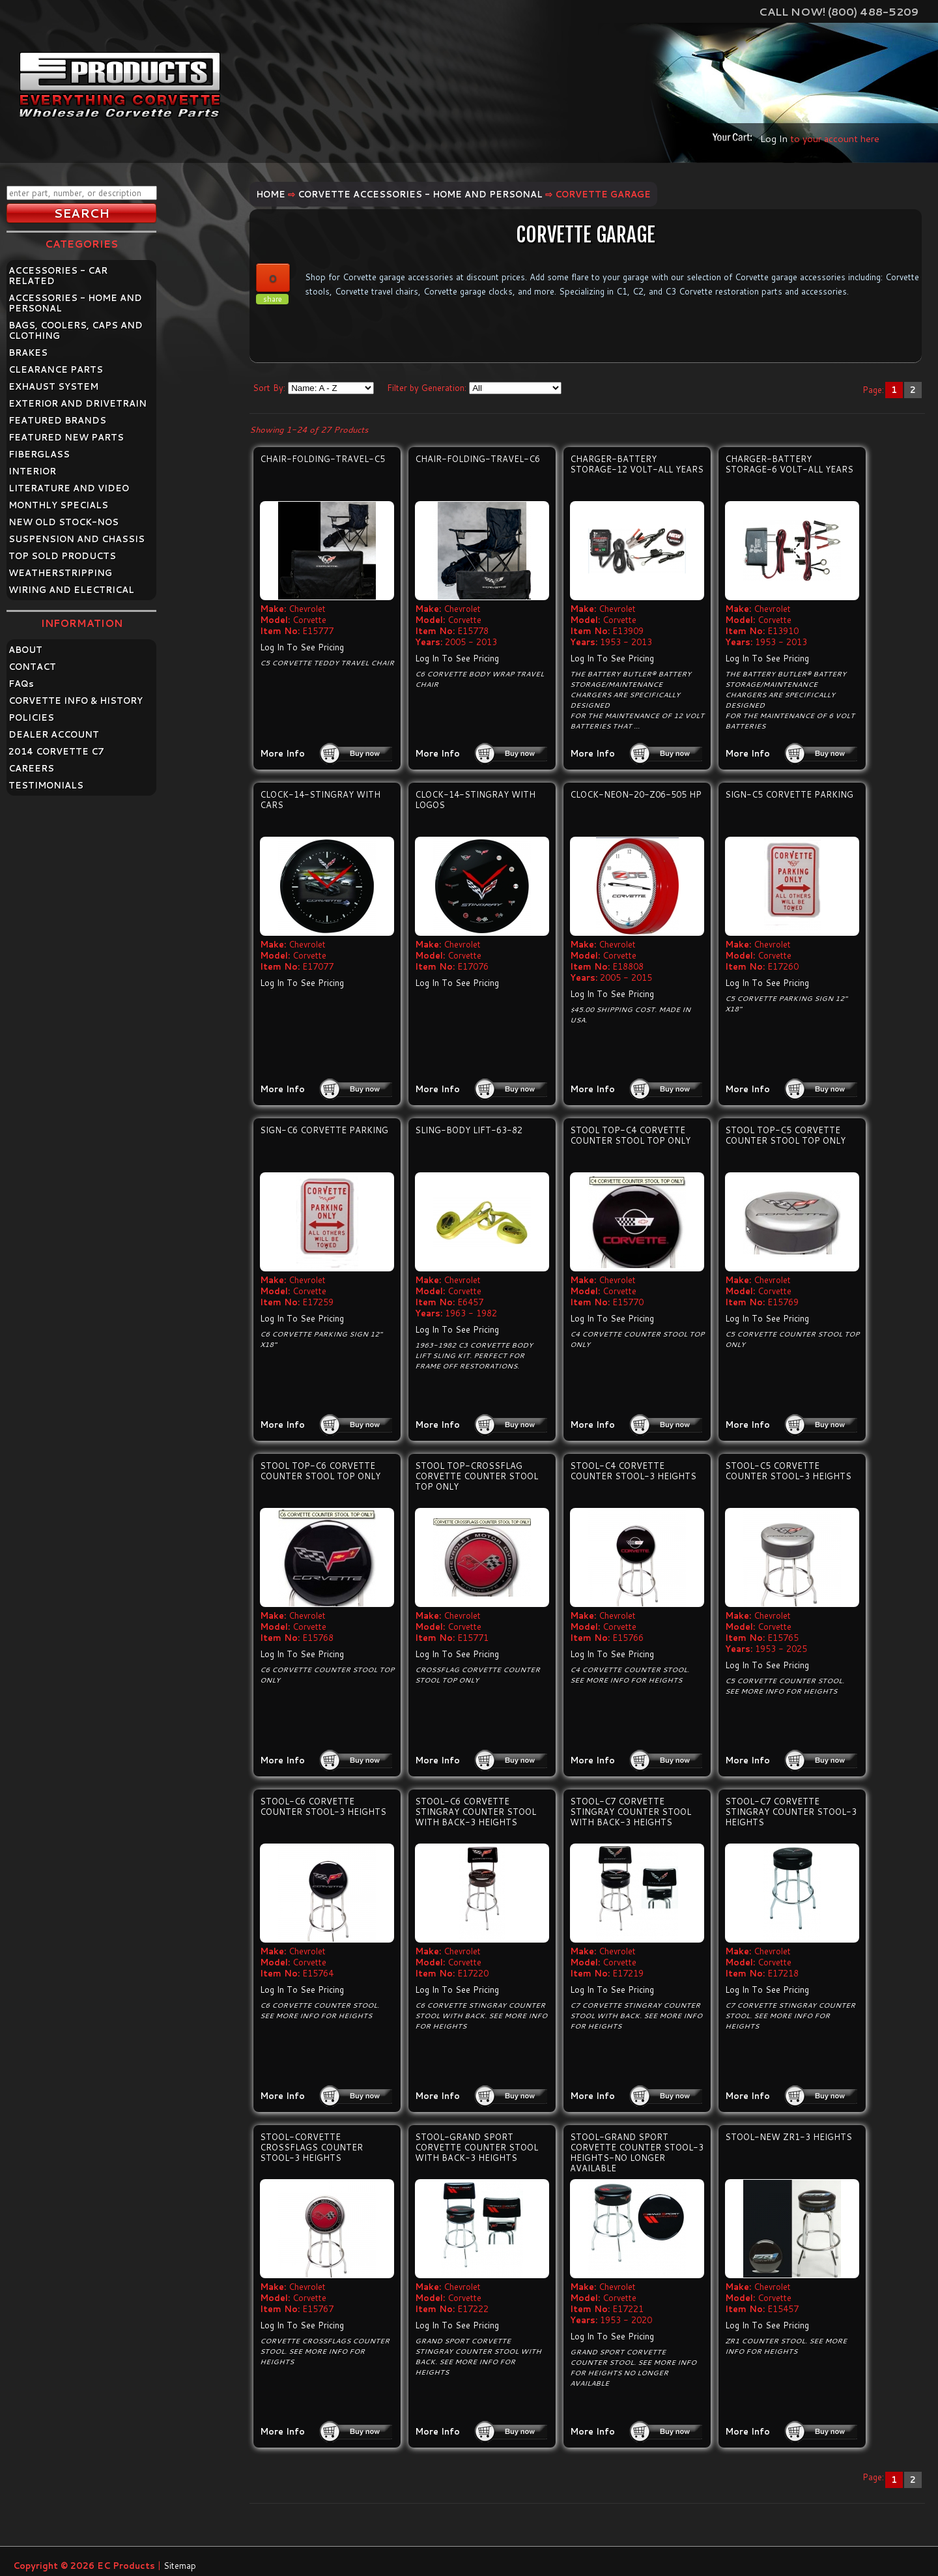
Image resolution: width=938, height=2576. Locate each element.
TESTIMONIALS (45, 785)
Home (270, 194)
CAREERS (31, 768)
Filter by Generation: (426, 388)
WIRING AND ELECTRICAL (71, 590)
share (272, 299)
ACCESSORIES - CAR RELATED (57, 276)
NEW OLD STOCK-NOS (63, 522)
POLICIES (31, 717)
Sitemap (179, 2565)
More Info (282, 753)
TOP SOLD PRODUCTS (62, 556)
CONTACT (32, 667)
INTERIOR (32, 471)
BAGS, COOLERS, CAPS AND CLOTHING (75, 330)
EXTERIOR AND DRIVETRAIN (77, 403)
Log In (774, 138)
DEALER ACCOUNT (53, 734)
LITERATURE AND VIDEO (68, 488)
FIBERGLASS (39, 454)
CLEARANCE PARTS (55, 369)
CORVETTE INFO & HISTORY (75, 700)
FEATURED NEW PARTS (66, 437)
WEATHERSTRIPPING (60, 573)
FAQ (21, 683)
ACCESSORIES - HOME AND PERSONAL (75, 303)
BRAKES (28, 352)
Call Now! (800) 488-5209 (838, 11)
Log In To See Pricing (302, 647)
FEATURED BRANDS (57, 420)
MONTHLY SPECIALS (58, 505)
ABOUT (25, 650)
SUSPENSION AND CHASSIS (76, 539)
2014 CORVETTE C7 (56, 751)
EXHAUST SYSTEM (53, 386)
